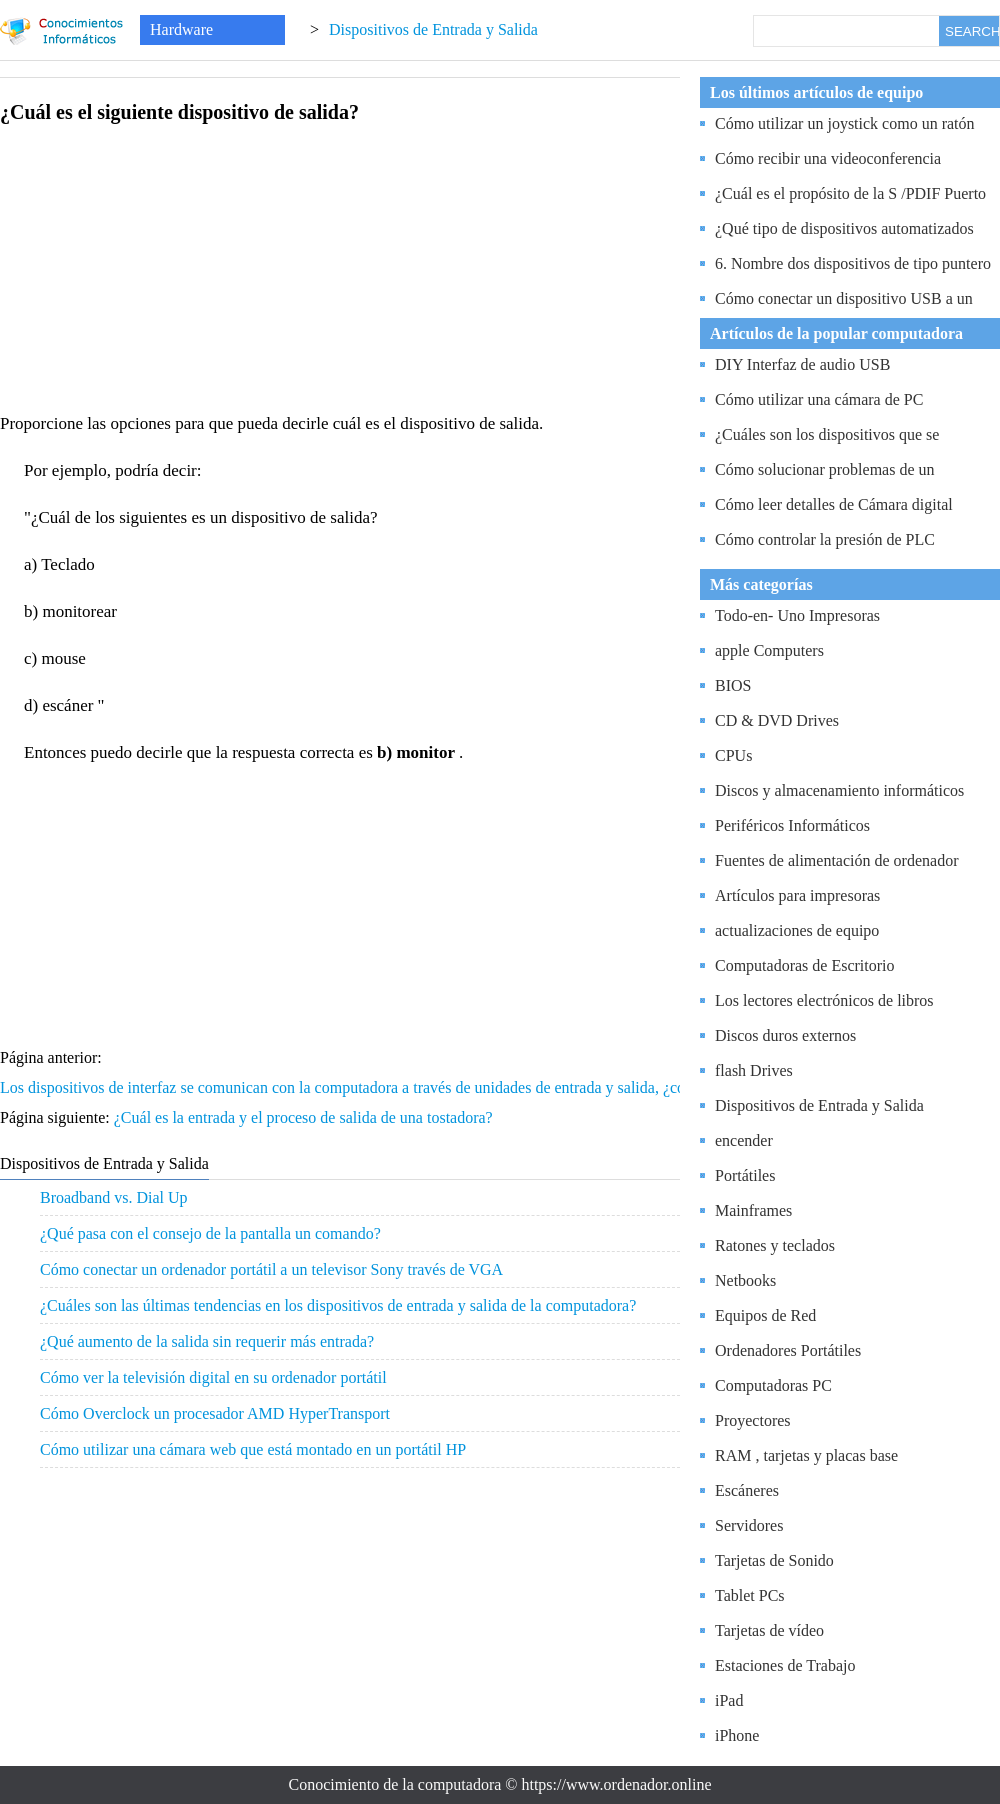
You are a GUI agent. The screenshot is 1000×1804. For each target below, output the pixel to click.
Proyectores (753, 1420)
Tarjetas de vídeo (769, 1630)
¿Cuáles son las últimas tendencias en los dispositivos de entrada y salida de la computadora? (338, 1305)
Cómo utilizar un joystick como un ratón (845, 123)
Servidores (749, 1525)
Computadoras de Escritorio (805, 965)
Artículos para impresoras (797, 895)
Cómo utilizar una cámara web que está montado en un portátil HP (253, 1449)
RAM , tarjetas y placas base (806, 1455)
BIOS (733, 685)
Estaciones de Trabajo (785, 1665)
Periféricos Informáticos (792, 825)
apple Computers (769, 650)
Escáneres (747, 1490)
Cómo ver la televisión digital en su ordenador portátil (213, 1377)
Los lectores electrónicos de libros (824, 1000)
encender (744, 1140)
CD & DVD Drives (777, 720)
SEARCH (972, 31)
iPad (729, 1700)
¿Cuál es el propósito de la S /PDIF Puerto (850, 193)
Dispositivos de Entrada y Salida (433, 29)
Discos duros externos (785, 1035)
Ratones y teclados (775, 1245)
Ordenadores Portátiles (788, 1350)
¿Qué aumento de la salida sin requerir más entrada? (207, 1341)
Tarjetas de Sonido (774, 1560)
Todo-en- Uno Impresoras (797, 615)
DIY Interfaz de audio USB (802, 364)
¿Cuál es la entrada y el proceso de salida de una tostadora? (305, 1117)
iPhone (737, 1735)
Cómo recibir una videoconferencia (828, 158)
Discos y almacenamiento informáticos (839, 790)
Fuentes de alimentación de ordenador (836, 860)
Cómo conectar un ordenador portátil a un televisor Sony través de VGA (271, 1269)
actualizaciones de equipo (797, 930)
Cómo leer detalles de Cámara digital (834, 504)
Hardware (181, 29)
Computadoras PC (773, 1385)
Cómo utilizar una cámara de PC (819, 399)
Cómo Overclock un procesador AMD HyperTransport (215, 1413)
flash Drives (754, 1070)
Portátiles (745, 1175)
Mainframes (753, 1210)
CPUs (733, 755)
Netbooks (745, 1280)
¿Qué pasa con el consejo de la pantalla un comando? (210, 1233)
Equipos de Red (765, 1315)
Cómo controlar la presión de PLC (825, 539)
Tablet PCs (750, 1595)
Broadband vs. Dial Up (114, 1197)
